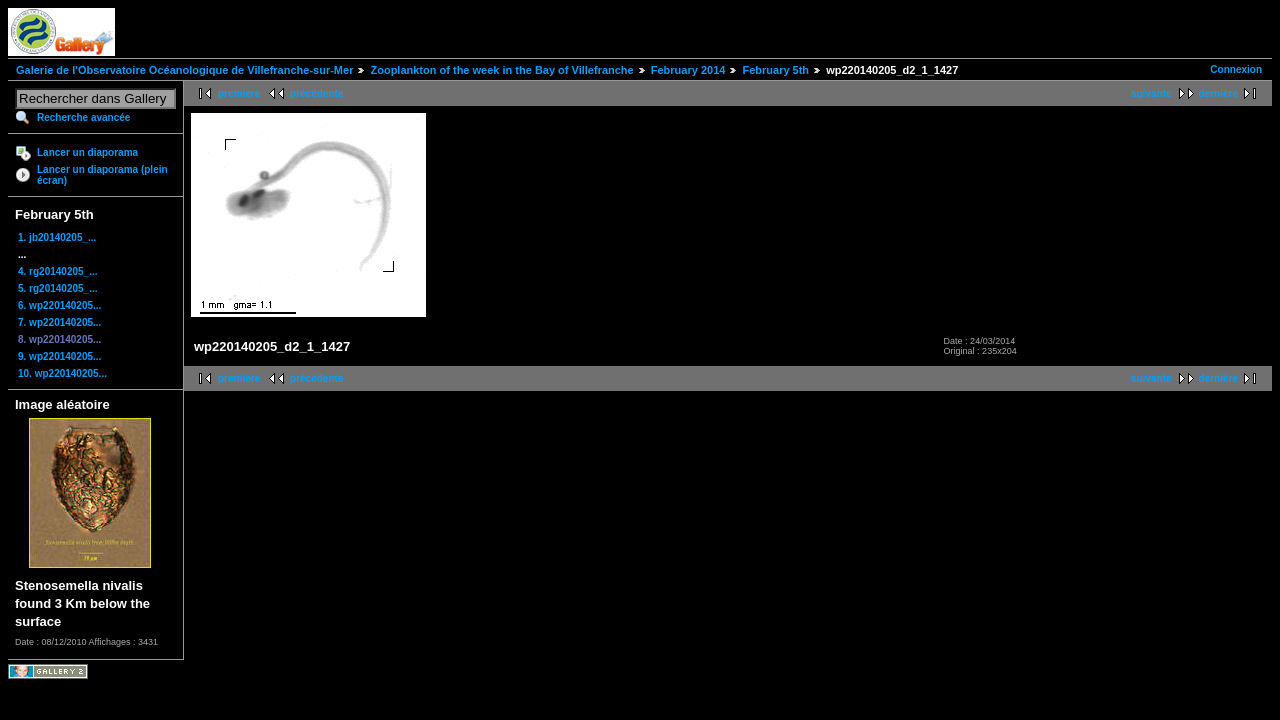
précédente (316, 93)
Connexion (1236, 69)
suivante (1151, 93)
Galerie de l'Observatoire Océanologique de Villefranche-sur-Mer (184, 70)
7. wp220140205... (59, 322)
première (239, 93)
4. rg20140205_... (58, 271)
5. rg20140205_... (58, 288)
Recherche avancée (83, 117)
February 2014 (688, 70)
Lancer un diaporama (87, 152)
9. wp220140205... (59, 356)
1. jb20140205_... (57, 237)
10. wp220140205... (62, 373)
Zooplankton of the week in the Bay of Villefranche (501, 70)
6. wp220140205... (59, 305)
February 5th (775, 70)
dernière (1218, 93)
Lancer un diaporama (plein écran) (102, 175)
